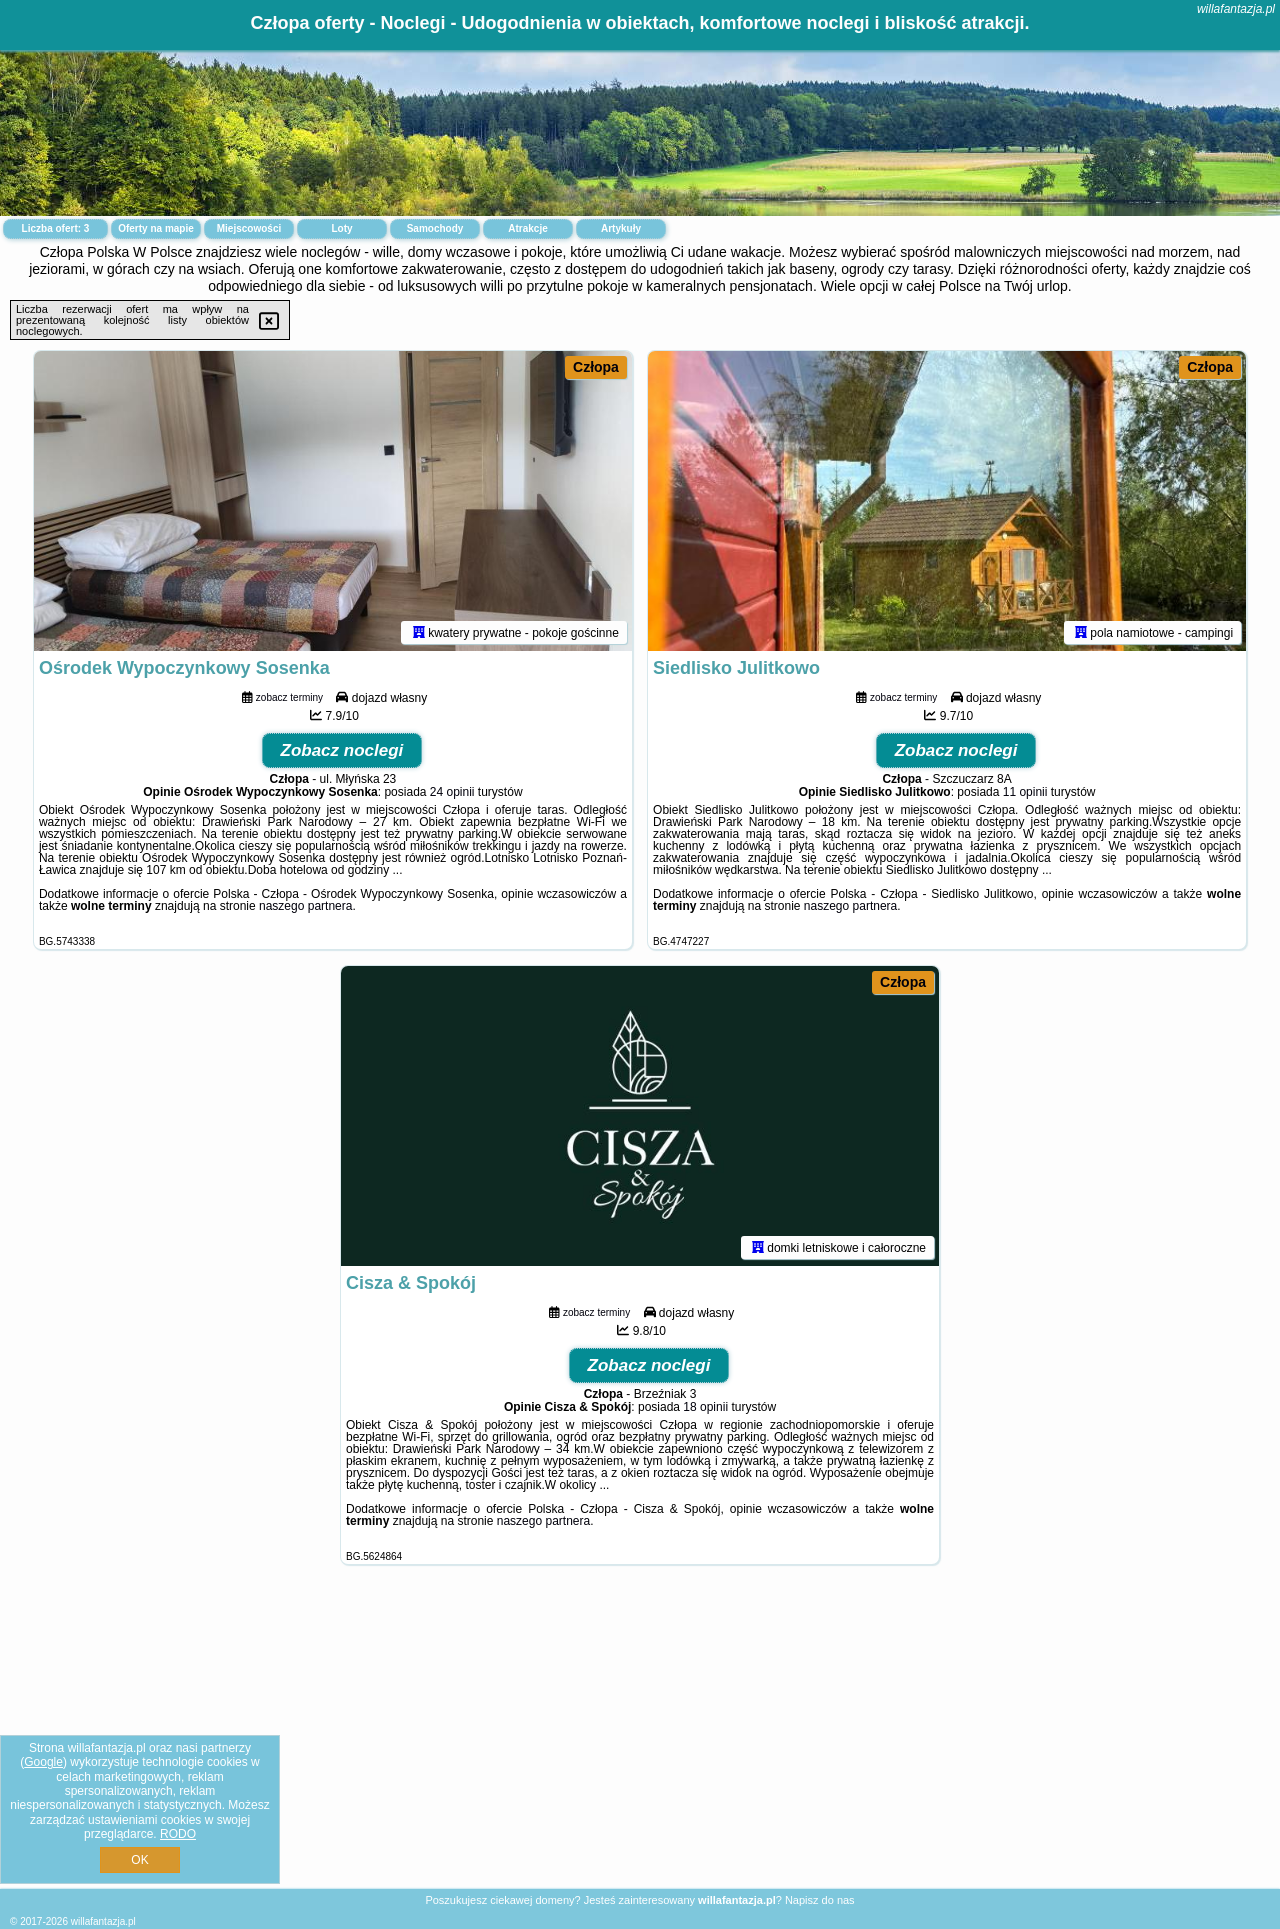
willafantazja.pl (1236, 9)
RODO (178, 1834)
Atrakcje (527, 228)
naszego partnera (305, 906)
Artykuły (621, 228)
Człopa (596, 367)
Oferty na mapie (156, 228)
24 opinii (452, 792)
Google (43, 1762)
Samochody (435, 228)
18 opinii (705, 1407)
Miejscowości (249, 228)
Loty (341, 228)
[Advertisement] (640, 1742)
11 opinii (1025, 792)
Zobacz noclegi (342, 750)
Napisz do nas (820, 1900)
